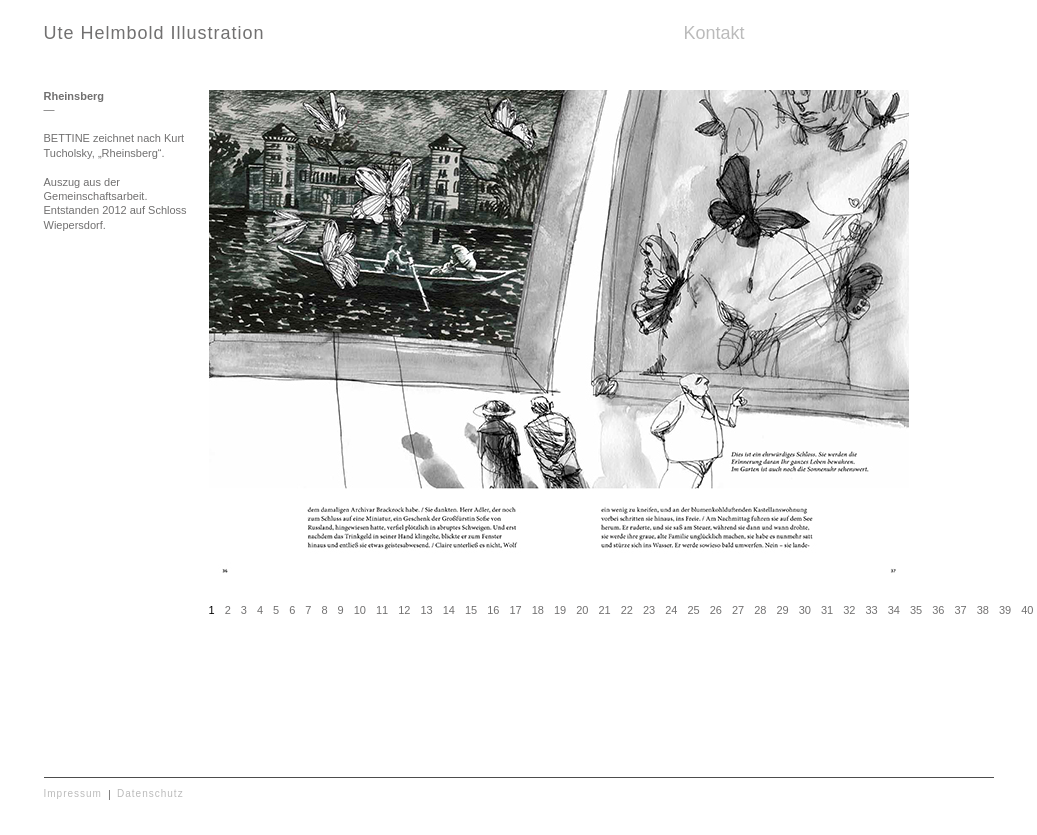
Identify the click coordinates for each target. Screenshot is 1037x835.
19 (560, 610)
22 (627, 610)
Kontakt (714, 33)
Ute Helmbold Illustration (154, 33)
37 (960, 610)
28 (760, 610)
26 (716, 610)
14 (449, 610)
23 (649, 610)
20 (582, 610)
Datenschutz (150, 793)
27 (738, 610)
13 (426, 610)
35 (916, 610)
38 (983, 610)
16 (493, 610)
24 (671, 610)
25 (693, 610)
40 (1027, 610)
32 (849, 610)
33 (871, 610)
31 (827, 610)
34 (894, 610)
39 (1005, 610)
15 (471, 610)
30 (805, 610)
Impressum (73, 793)
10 (360, 610)
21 (604, 610)
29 (782, 610)
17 (515, 610)
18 (538, 610)
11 (382, 610)
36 (938, 610)
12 (404, 610)
